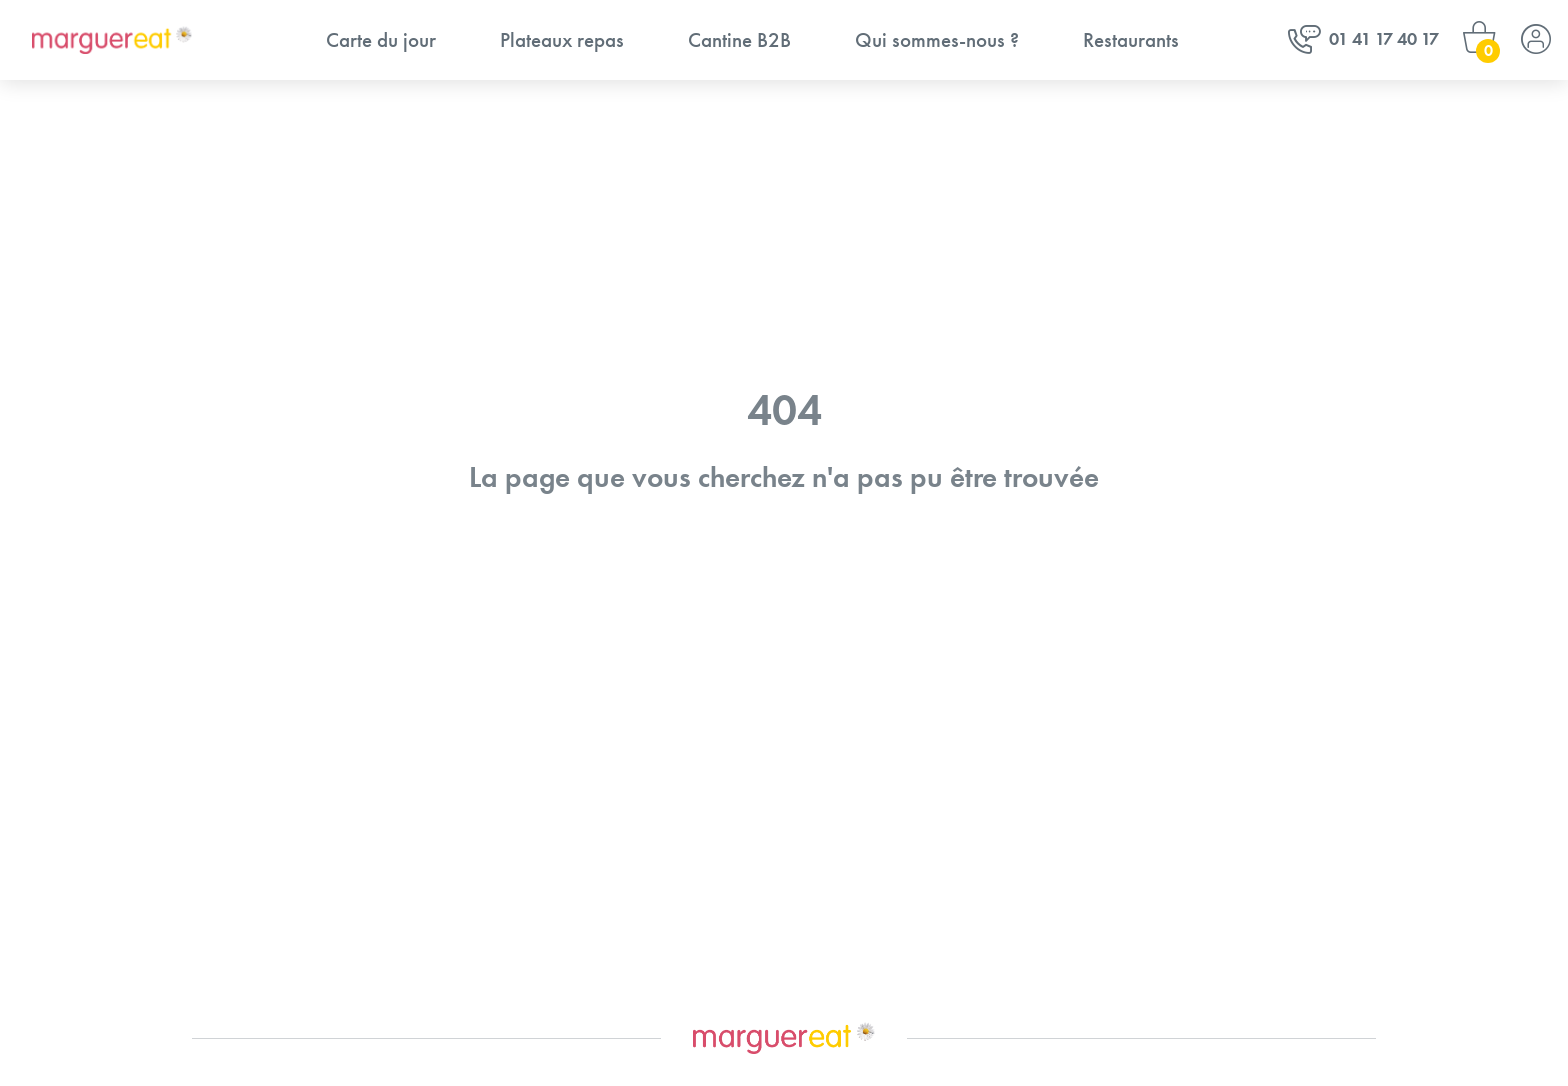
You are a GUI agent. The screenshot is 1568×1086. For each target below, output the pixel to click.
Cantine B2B (739, 40)
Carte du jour (381, 40)
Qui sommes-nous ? (937, 40)
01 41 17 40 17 (1363, 40)
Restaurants (1131, 40)
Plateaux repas (562, 40)
